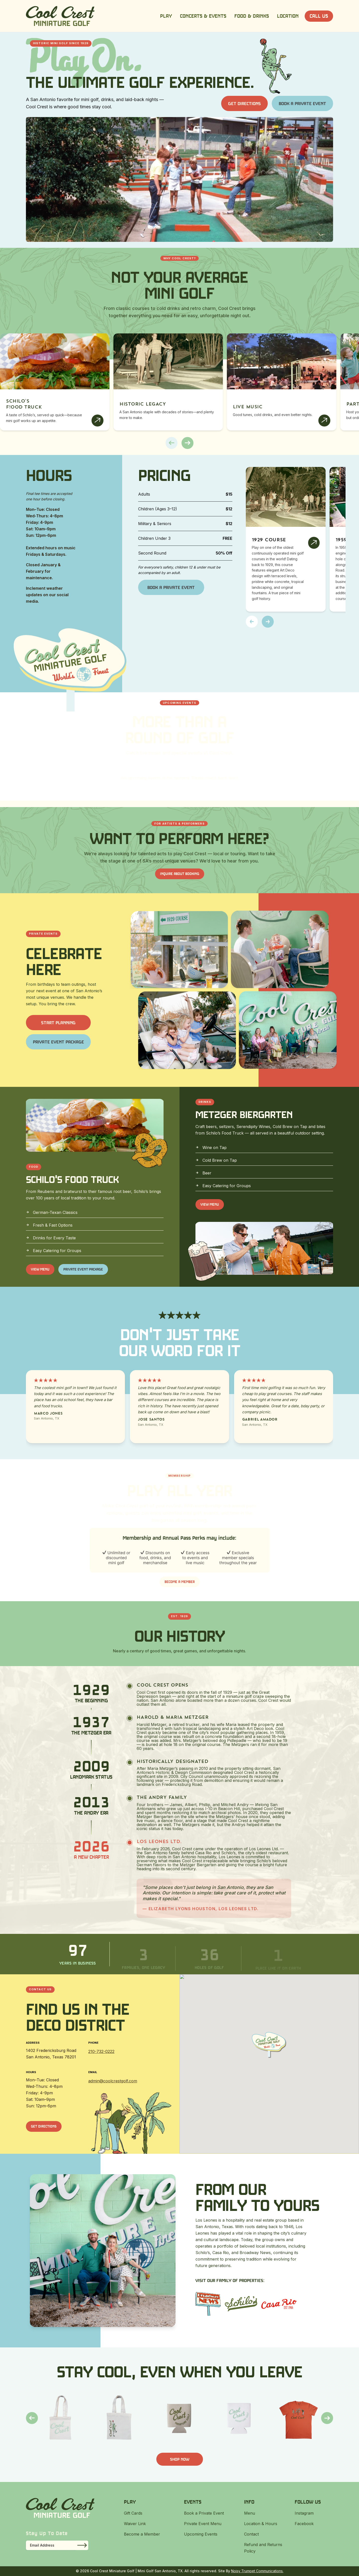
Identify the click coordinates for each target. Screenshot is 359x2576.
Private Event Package (58, 1041)
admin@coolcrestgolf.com (112, 2080)
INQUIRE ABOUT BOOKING (179, 873)
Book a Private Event (302, 103)
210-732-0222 (101, 2051)
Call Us (319, 16)
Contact (251, 2534)
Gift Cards (133, 2513)
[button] (172, 443)
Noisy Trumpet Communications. (257, 2571)
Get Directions (244, 103)
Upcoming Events (200, 2534)
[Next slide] (327, 2418)
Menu (249, 2513)
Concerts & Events (203, 16)
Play (166, 16)
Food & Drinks (251, 16)
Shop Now (179, 2459)
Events (192, 2502)
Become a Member (180, 1581)
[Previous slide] (32, 2418)
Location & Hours (260, 2523)
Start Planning (58, 1022)
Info (249, 2502)
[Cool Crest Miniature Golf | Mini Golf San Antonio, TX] (60, 16)
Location (288, 16)
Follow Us (308, 2502)
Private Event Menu (202, 2523)
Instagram (304, 2513)
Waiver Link (135, 2523)
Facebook (304, 2523)
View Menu (40, 1269)
